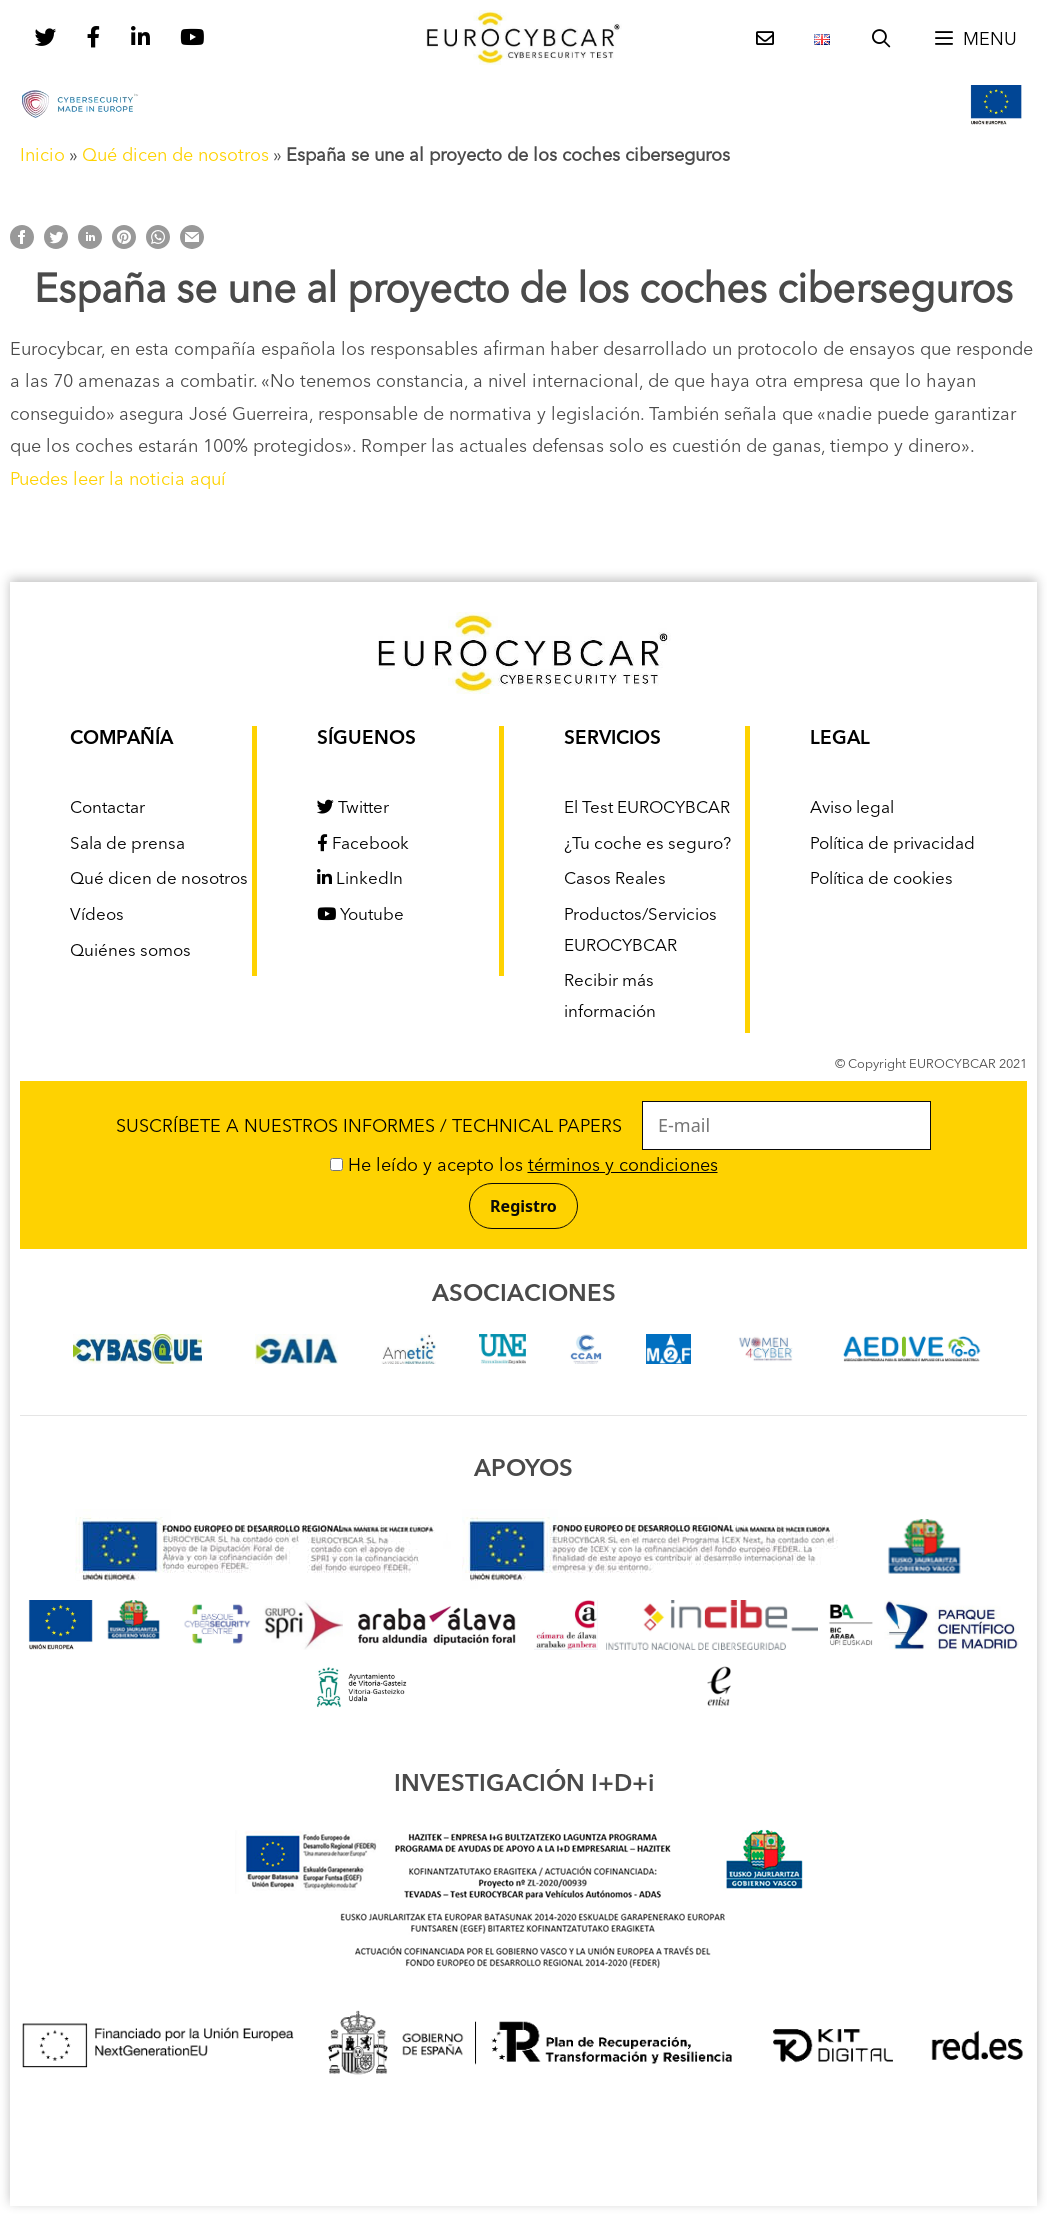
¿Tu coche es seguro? (647, 844)
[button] (975, 40)
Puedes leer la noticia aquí (118, 480)
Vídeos (97, 915)
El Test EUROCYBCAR (647, 808)
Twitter (353, 808)
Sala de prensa (127, 844)
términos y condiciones (623, 1166)
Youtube (360, 915)
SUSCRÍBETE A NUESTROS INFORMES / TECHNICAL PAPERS (523, 1127)
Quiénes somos (130, 951)
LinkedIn (360, 879)
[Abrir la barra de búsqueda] (881, 40)
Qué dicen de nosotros (175, 156)
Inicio (42, 156)
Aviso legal (852, 808)
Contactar (107, 808)
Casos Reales (615, 879)
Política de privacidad (892, 844)
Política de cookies (881, 879)
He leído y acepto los (524, 1166)
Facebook (363, 844)
